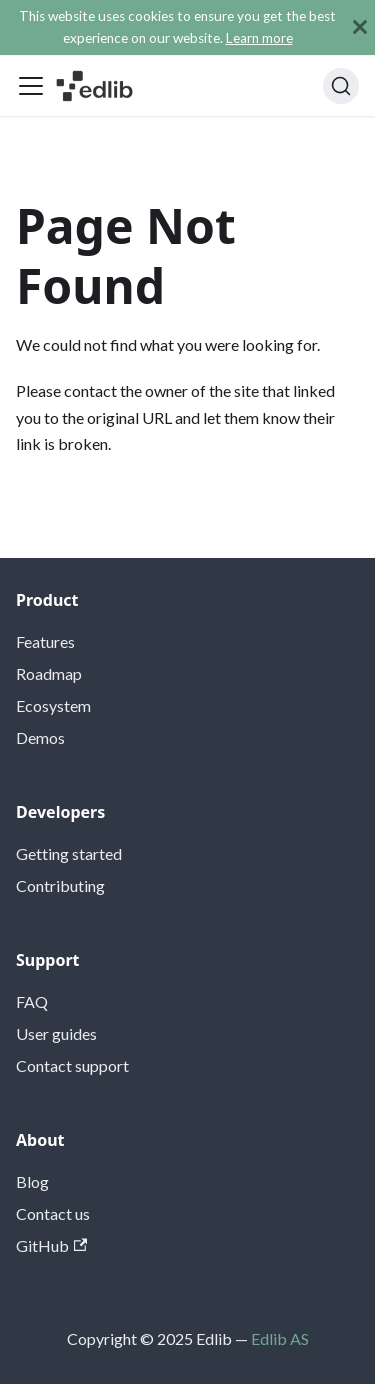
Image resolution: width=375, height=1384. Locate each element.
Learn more (259, 38)
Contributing (60, 885)
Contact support (72, 1065)
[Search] (341, 86)
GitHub (51, 1245)
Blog (32, 1181)
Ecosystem (53, 705)
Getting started (69, 853)
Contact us (53, 1213)
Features (45, 641)
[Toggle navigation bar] (31, 86)
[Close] (360, 27)
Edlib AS (280, 1338)
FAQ (32, 1001)
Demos (40, 737)
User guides (56, 1033)
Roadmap (49, 673)
